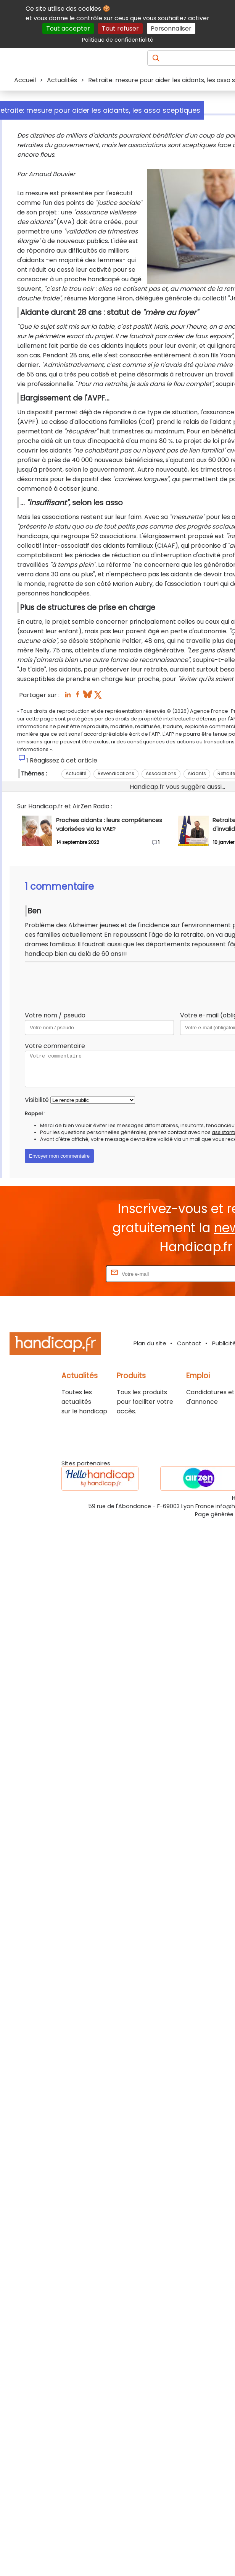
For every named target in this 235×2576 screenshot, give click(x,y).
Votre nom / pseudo (55, 1015)
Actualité (76, 773)
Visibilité (37, 1099)
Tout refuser (120, 28)
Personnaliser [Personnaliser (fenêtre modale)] (171, 28)
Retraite (226, 773)
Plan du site (150, 1343)
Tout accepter (68, 28)
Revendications (116, 773)
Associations (161, 773)
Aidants (197, 773)
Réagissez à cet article (63, 760)
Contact (189, 1343)
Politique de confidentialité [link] (117, 40)
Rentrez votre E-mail (74, 1273)
